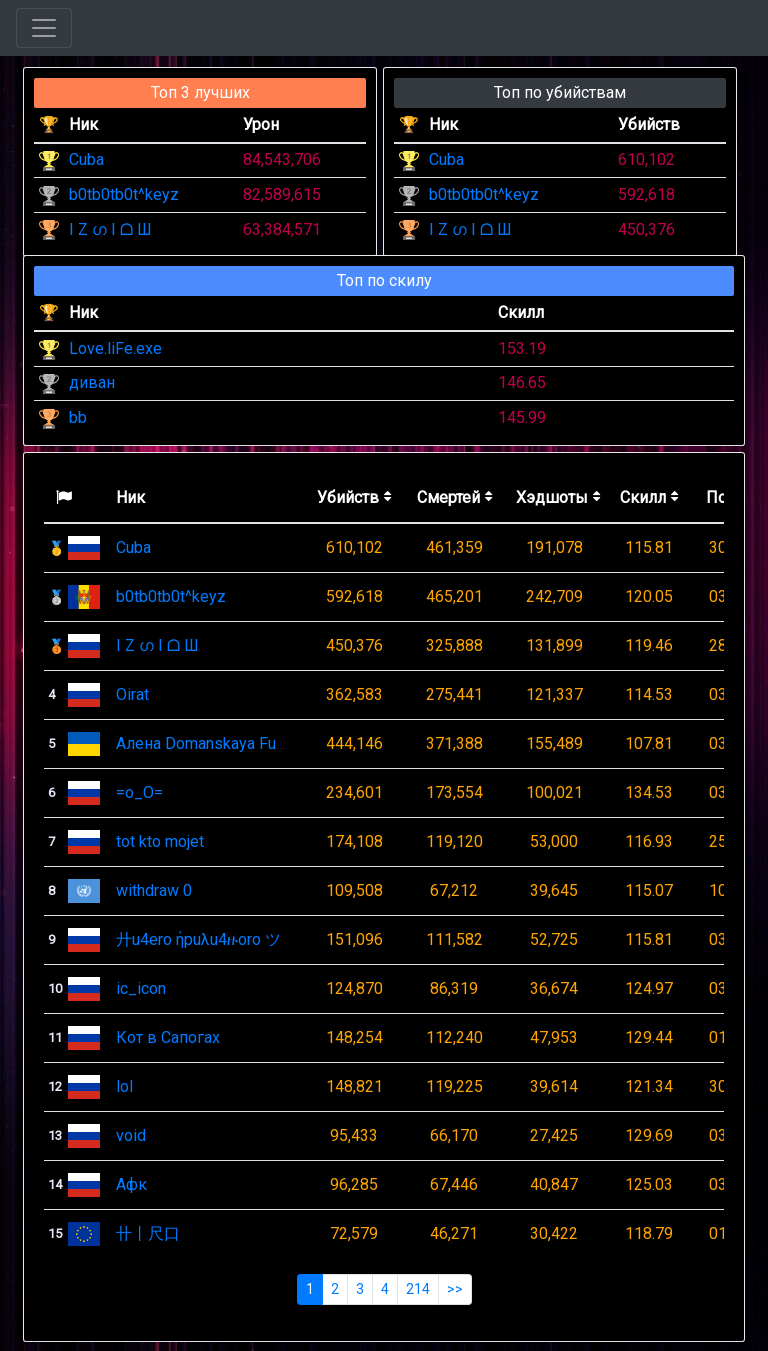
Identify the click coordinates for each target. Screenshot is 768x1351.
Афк (131, 1184)
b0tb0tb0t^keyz (124, 194)
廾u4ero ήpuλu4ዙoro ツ (198, 939)
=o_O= (139, 792)
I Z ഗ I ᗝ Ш (110, 229)
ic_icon (141, 988)
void (131, 1135)
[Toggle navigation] (44, 28)
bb (78, 417)
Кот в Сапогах (168, 1037)
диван (92, 382)
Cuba (86, 159)
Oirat (132, 694)
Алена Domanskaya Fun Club (217, 743)
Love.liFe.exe (115, 348)
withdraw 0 (154, 890)
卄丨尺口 (148, 1233)
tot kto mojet (160, 841)
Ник (130, 497)
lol (124, 1086)
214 (418, 1289)
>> (455, 1289)
